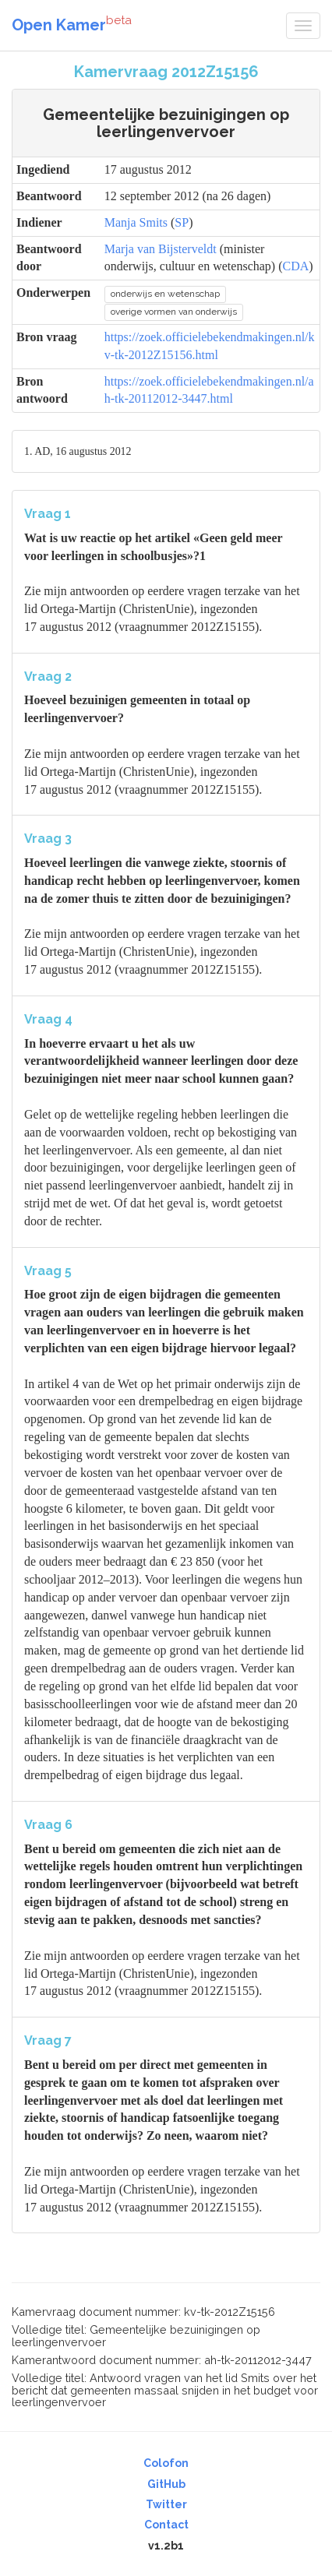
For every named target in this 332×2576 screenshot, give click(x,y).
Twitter (166, 2504)
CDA (296, 266)
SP (182, 222)
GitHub (166, 2484)
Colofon (166, 2463)
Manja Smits (136, 222)
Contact (166, 2524)
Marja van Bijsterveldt (160, 248)
